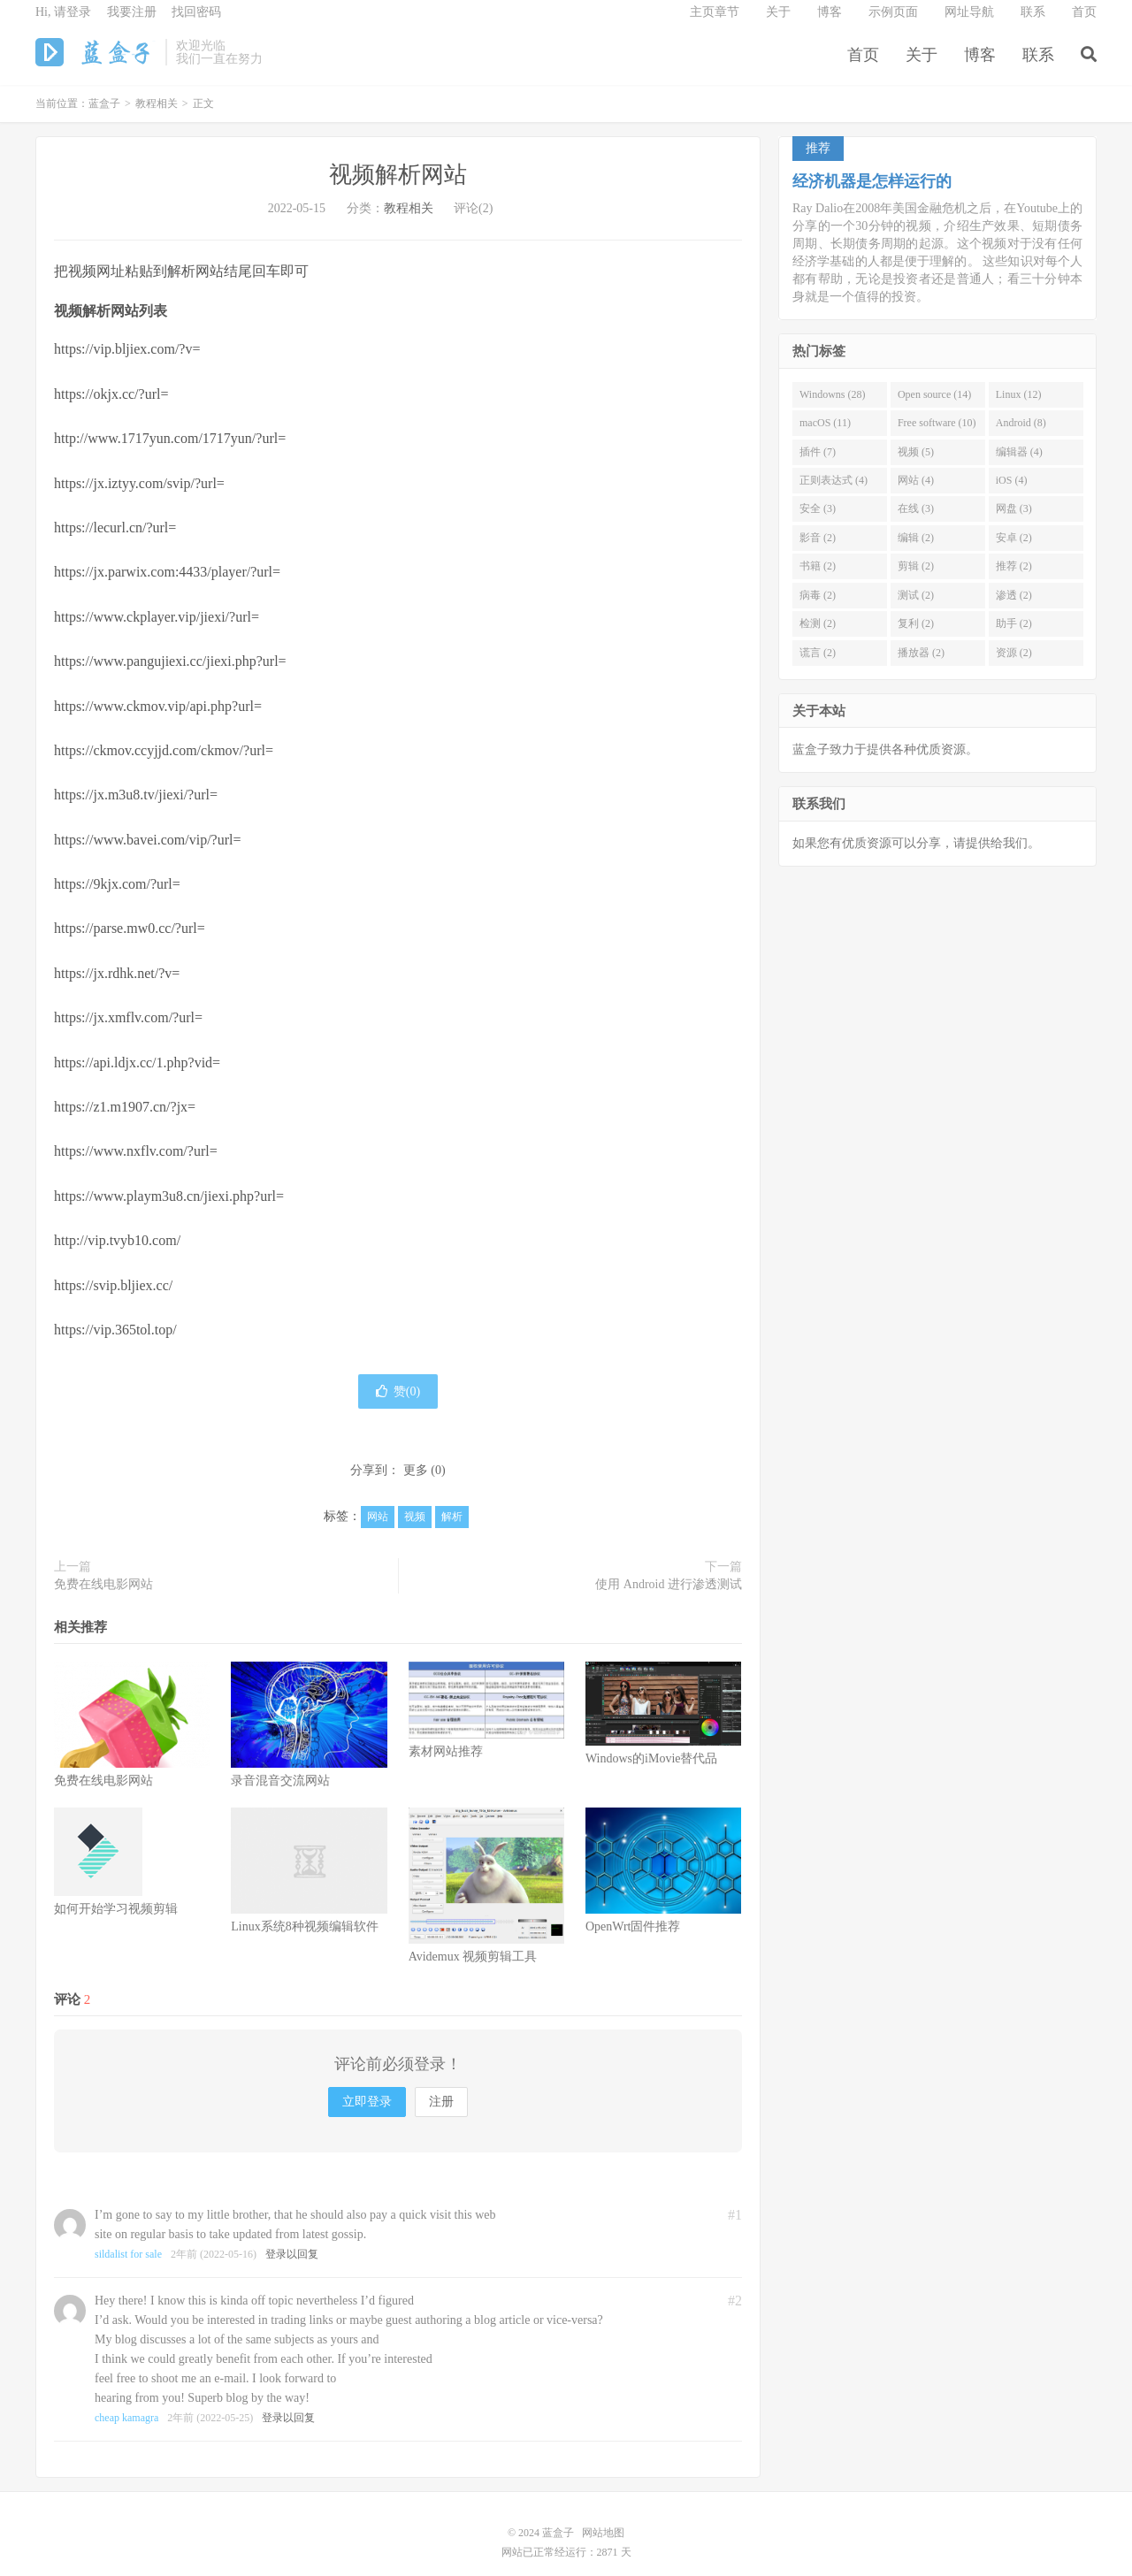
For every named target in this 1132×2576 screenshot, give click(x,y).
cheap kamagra (126, 2430)
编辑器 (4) (1019, 464)
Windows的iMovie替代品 (651, 1771)
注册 (441, 2114)
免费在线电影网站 (103, 1596)
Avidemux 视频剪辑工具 (473, 1969)
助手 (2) (1014, 636)
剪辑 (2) (916, 579)
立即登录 (367, 2114)
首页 (863, 65)
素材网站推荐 (446, 1763)
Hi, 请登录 (63, 22)
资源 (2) (1014, 665)
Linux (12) (1019, 407)
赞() (398, 1404)
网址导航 (969, 22)
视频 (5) (916, 464)
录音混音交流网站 (280, 1793)
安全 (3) (817, 522)
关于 (921, 65)
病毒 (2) (817, 607)
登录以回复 (291, 2266)
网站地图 (603, 2545)
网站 (377, 1530)
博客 (980, 65)
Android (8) (1021, 435)
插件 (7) (817, 464)
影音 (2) (817, 550)
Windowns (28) (832, 407)
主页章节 (714, 22)
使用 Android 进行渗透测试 (668, 1596)
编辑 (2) (916, 550)
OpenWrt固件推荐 (633, 1939)
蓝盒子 (96, 63)
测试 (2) (916, 607)
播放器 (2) (921, 665)
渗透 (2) (1014, 607)
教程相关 (156, 117)
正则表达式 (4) (833, 492)
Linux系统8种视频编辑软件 (304, 1939)
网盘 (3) (1014, 522)
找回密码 (196, 22)
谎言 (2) (817, 665)
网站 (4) (916, 492)
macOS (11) (825, 435)
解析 (452, 1530)
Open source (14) (934, 407)
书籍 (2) (817, 579)
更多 (415, 1483)
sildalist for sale (128, 2266)
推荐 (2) (1014, 579)
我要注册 (132, 22)
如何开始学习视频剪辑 (116, 1922)
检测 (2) (817, 636)
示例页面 (893, 22)
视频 (414, 1530)
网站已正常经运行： (549, 2564)
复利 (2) (916, 636)
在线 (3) (916, 522)
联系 (1038, 65)
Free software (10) (937, 435)
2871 (607, 2564)
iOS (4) (1012, 492)
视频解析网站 (398, 188)
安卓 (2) (1014, 550)
